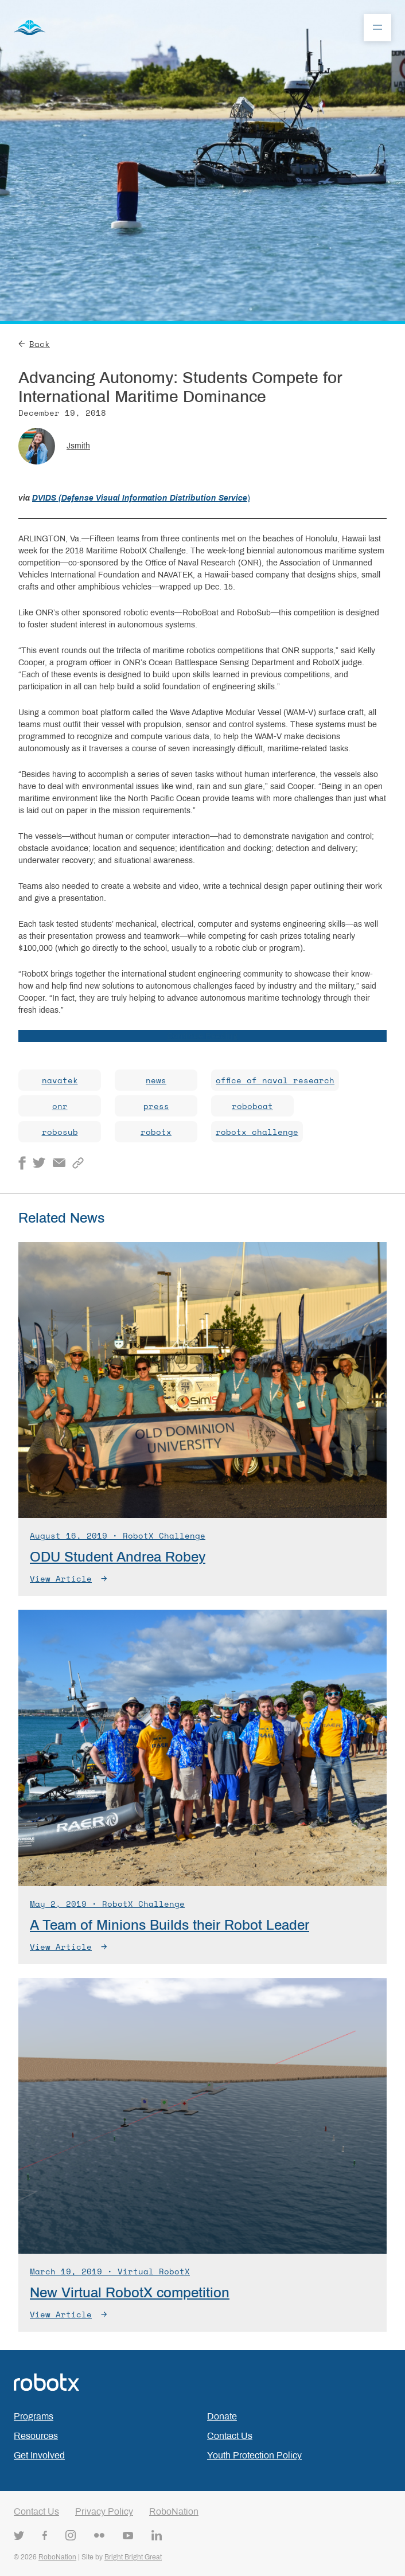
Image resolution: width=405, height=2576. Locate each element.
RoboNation (173, 2511)
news (156, 1080)
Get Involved (39, 2455)
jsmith (78, 446)
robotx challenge (257, 1132)
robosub (60, 1132)
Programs (33, 2416)
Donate (222, 2416)
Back (34, 344)
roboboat (252, 1106)
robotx (156, 1132)
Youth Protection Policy (254, 2455)
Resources (36, 2436)
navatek (60, 1080)
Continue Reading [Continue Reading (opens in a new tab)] (202, 1036)
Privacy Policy (104, 2511)
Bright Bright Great (133, 2557)
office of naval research (275, 1080)
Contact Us (229, 2436)
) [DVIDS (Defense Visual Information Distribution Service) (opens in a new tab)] (248, 498)
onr (60, 1106)
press (156, 1106)
